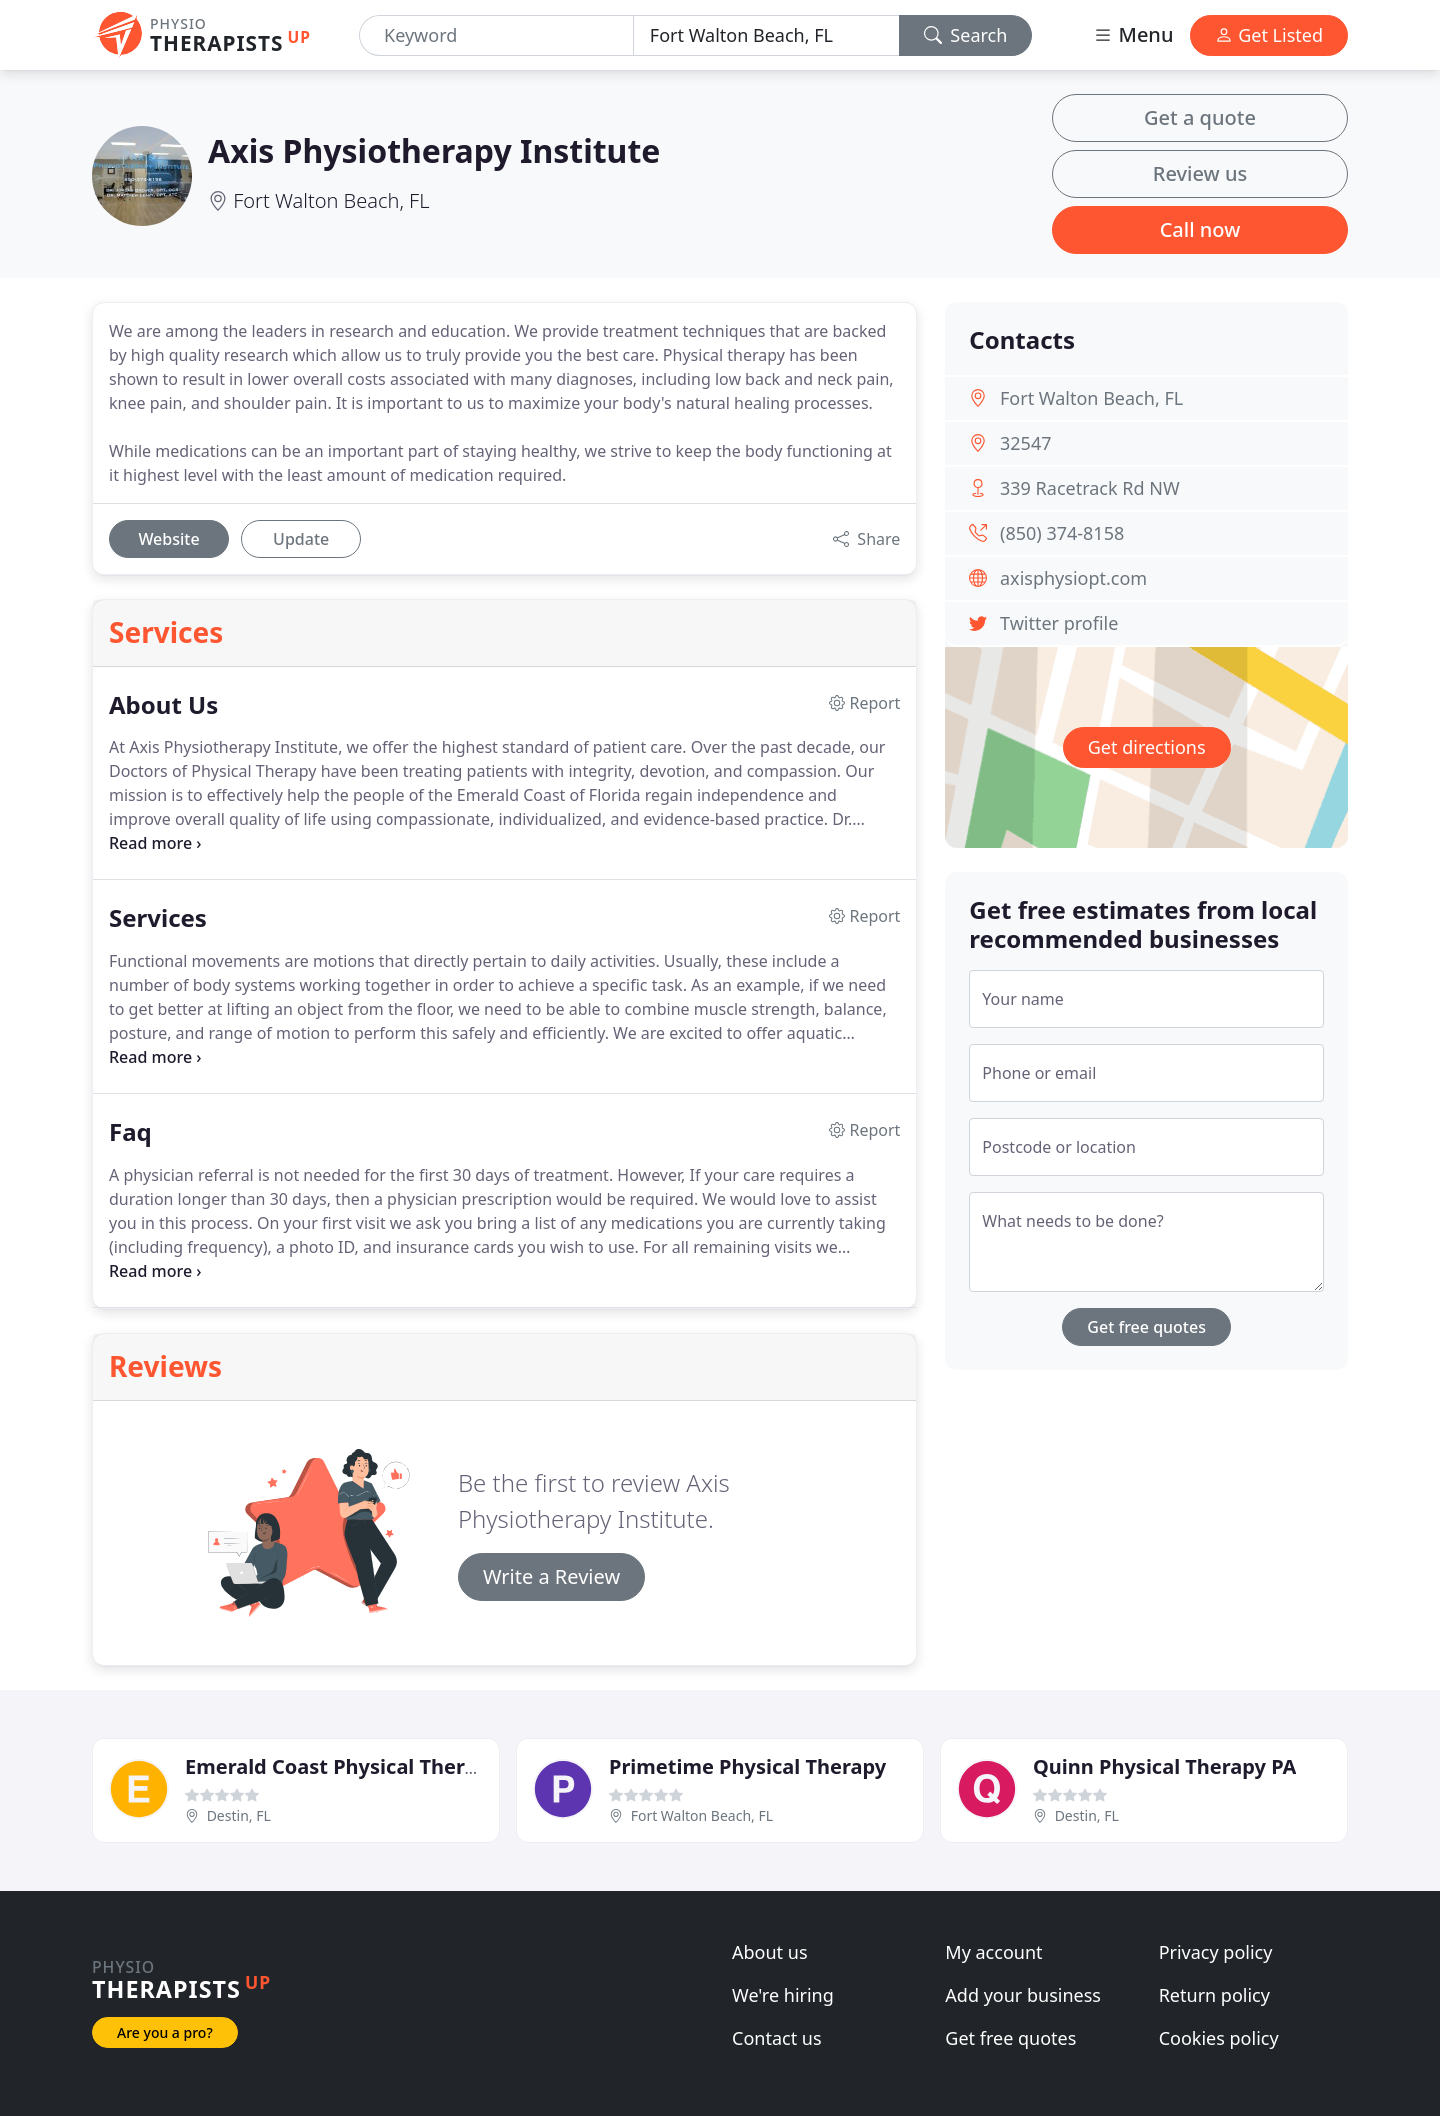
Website (168, 539)
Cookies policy (1219, 2038)
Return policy (1214, 1995)
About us (770, 1952)
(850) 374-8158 (1062, 533)
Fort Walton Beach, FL (331, 200)
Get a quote (1200, 117)
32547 (1025, 443)
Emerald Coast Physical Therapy (342, 1766)
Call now (1200, 229)
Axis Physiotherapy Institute (434, 150)
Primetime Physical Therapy (747, 1766)
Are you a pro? (165, 2032)
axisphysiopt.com (1073, 578)
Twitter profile (1059, 623)
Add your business (1023, 1995)
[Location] (766, 35)
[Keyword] (496, 35)
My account (993, 1952)
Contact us (777, 2038)
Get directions (1147, 747)
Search (966, 35)
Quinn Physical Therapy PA (1164, 1766)
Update (301, 539)
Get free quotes (1146, 1327)
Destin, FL (239, 1815)
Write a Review (551, 1576)
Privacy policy (1216, 1952)
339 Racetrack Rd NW (1090, 488)
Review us (1200, 173)
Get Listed (1269, 35)
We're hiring (783, 1995)
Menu (1133, 34)
